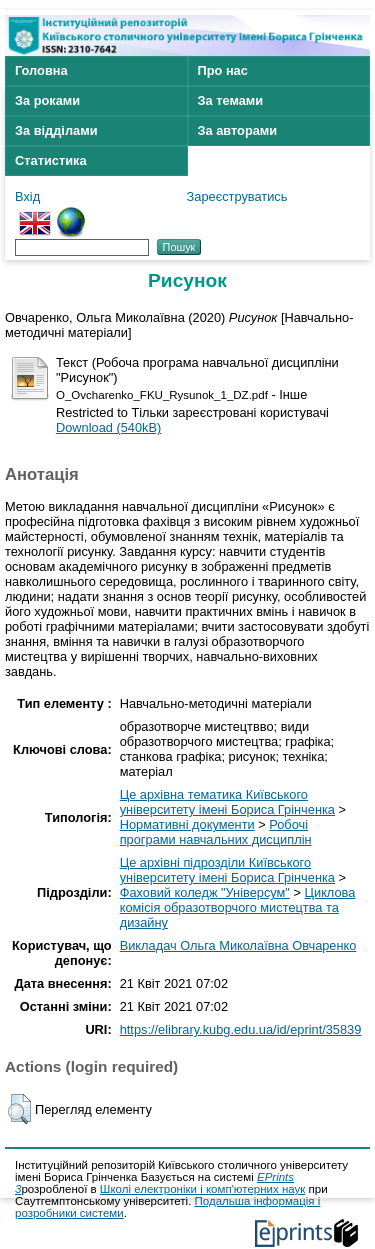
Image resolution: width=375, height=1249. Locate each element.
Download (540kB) (108, 427)
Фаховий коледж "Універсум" (205, 892)
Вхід (27, 196)
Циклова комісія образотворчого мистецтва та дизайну (238, 907)
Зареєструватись (237, 196)
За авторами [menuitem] (238, 130)
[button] (19, 1109)
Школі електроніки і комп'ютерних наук (203, 1189)
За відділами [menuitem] (56, 130)
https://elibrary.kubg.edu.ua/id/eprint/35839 (241, 1029)
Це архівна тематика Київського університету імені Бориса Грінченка (227, 802)
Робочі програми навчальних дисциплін (216, 832)
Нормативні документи (187, 824)
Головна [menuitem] (41, 70)
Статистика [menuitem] (51, 160)
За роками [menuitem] (47, 100)
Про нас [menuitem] (223, 70)
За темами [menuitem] (231, 100)
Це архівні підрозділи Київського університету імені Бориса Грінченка (227, 870)
